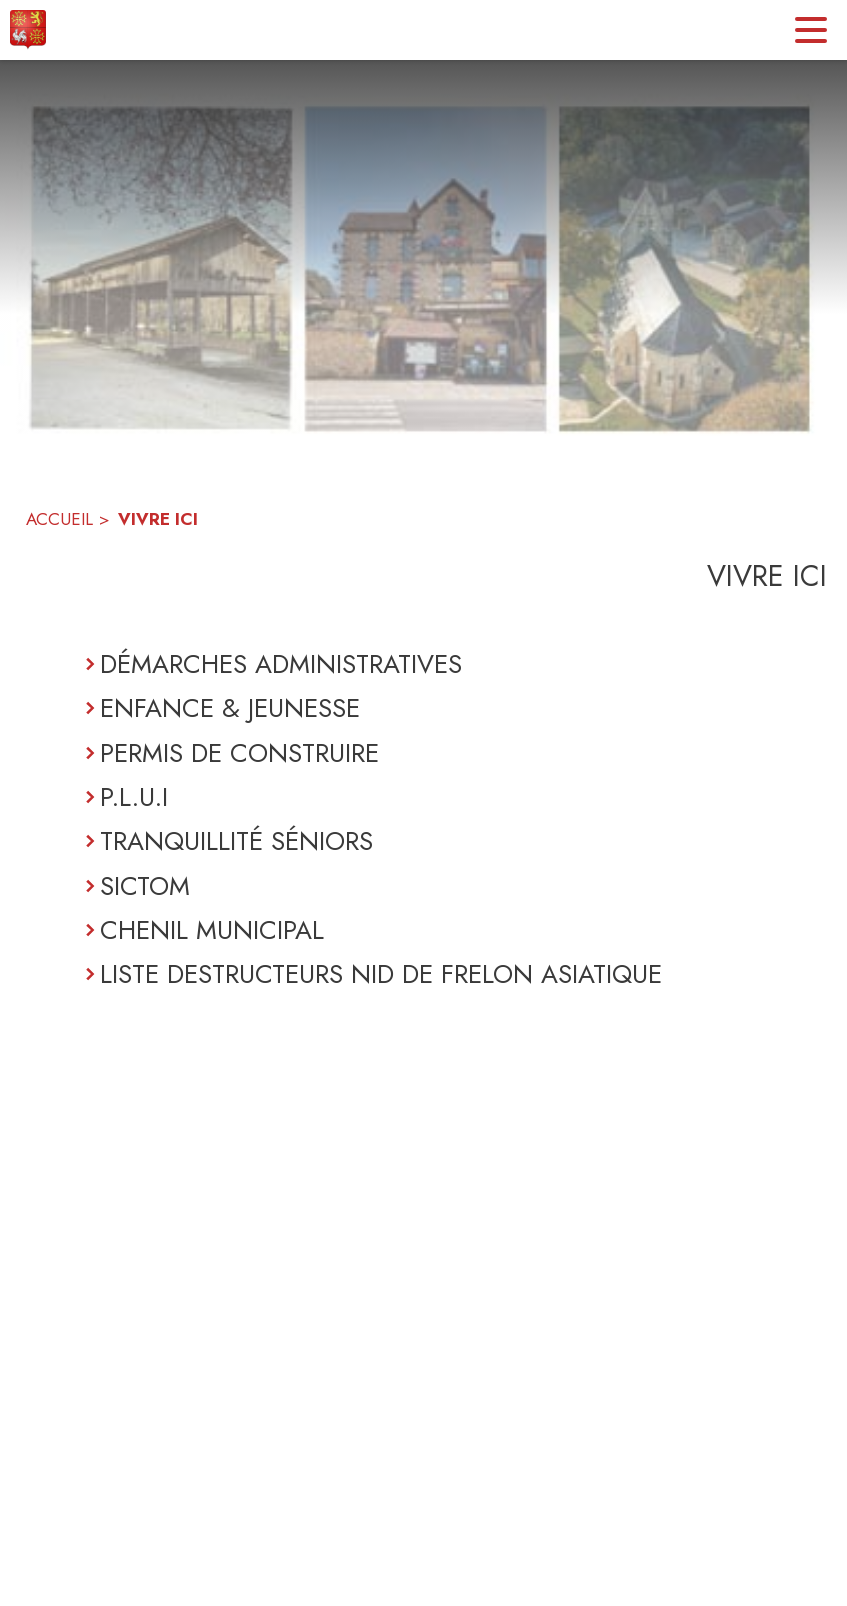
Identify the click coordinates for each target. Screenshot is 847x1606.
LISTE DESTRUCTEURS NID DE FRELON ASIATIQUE (381, 974)
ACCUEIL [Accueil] (59, 519)
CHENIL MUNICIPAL (212, 930)
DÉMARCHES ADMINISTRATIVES (281, 664)
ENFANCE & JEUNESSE (230, 708)
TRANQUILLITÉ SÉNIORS (236, 841)
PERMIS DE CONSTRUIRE (239, 753)
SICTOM (145, 886)
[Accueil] (28, 30)
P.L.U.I (134, 797)
